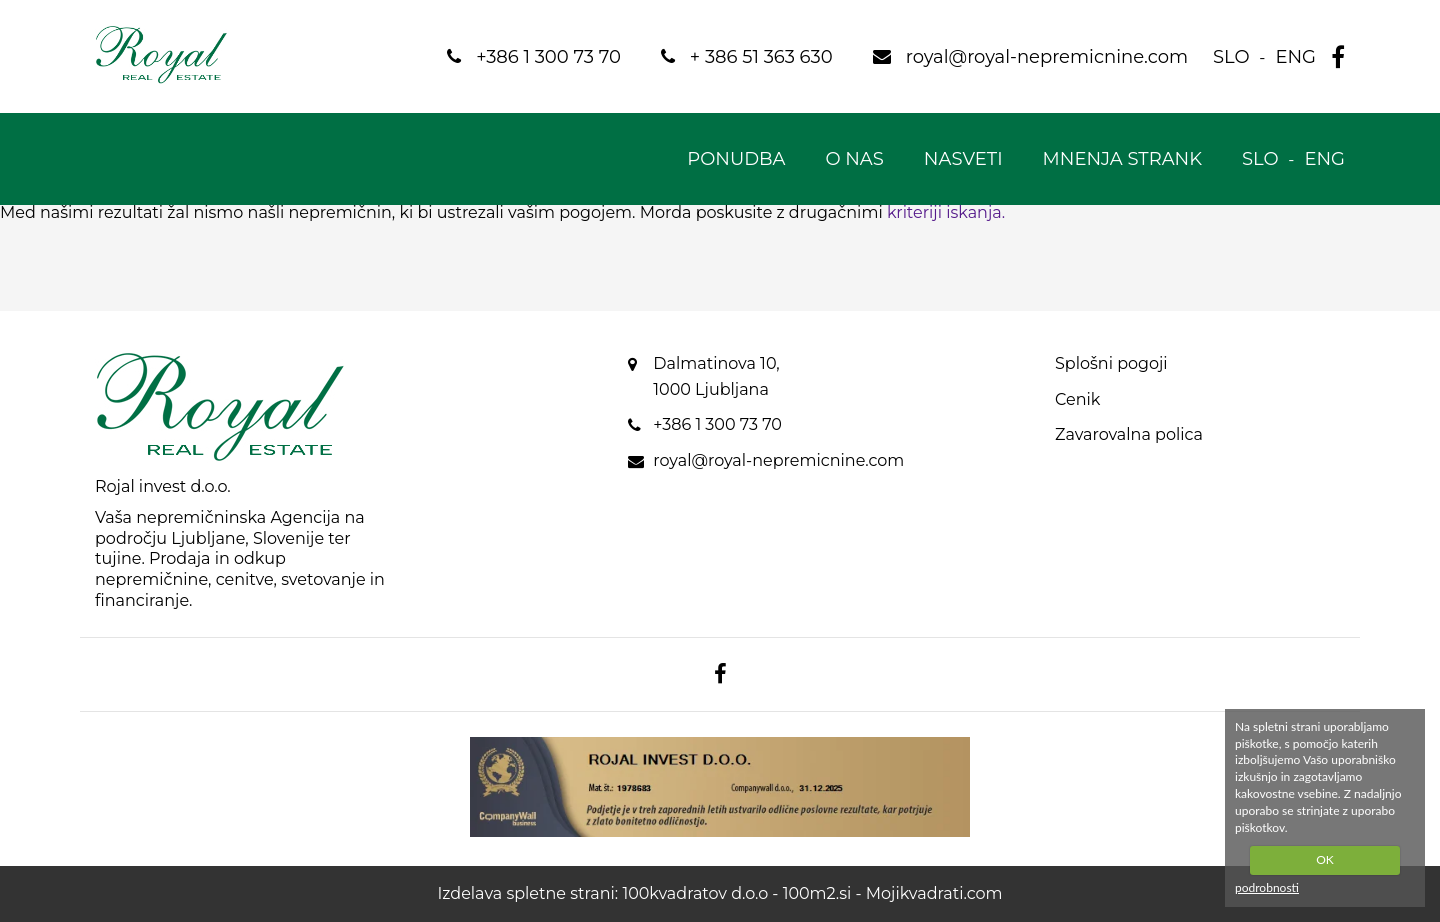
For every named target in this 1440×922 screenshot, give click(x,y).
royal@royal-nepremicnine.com (778, 460)
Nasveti (963, 159)
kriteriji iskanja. (946, 212)
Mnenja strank (1122, 159)
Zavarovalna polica (1129, 434)
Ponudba (736, 159)
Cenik (1077, 399)
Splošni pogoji (1111, 363)
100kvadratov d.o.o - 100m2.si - (743, 893)
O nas (854, 159)
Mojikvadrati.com (934, 893)
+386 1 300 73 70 (717, 424)
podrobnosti (1267, 887)
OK (1325, 859)
